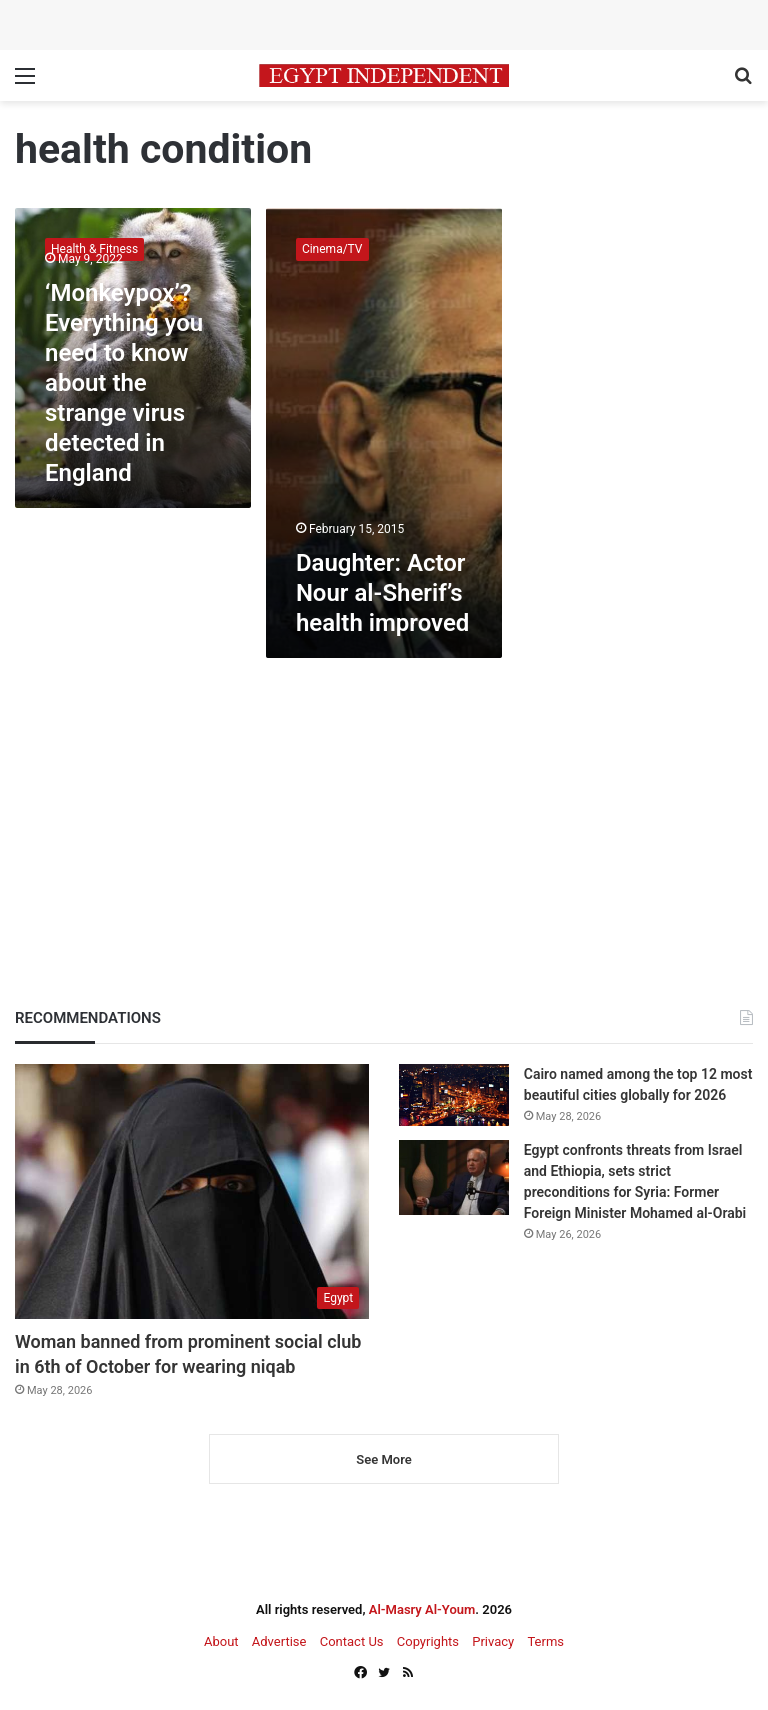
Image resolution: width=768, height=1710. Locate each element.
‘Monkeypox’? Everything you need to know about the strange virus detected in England (124, 383)
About (221, 1641)
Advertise (279, 1641)
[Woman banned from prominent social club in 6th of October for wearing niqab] (192, 1191)
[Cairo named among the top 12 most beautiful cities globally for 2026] (454, 1094)
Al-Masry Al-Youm (422, 1609)
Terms (545, 1641)
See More (383, 1459)
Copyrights (428, 1641)
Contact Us (352, 1641)
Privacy (493, 1641)
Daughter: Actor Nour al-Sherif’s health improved (382, 593)
